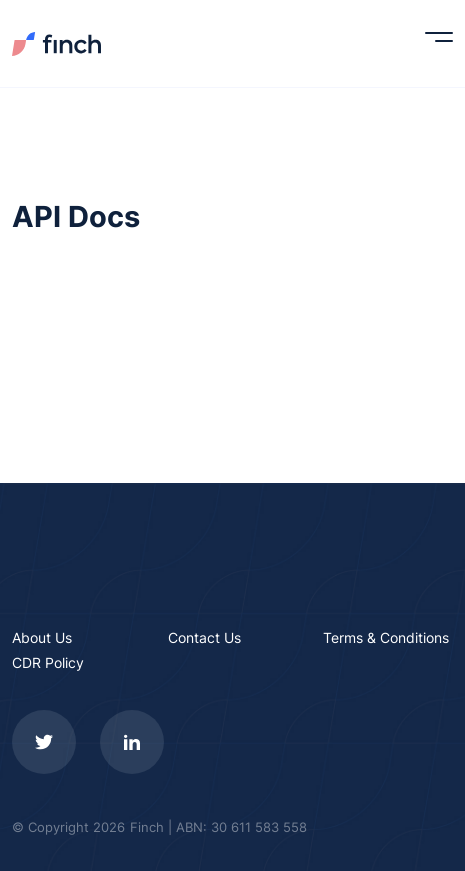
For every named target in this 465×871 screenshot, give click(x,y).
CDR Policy (48, 662)
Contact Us (204, 637)
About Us (42, 637)
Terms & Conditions (386, 637)
